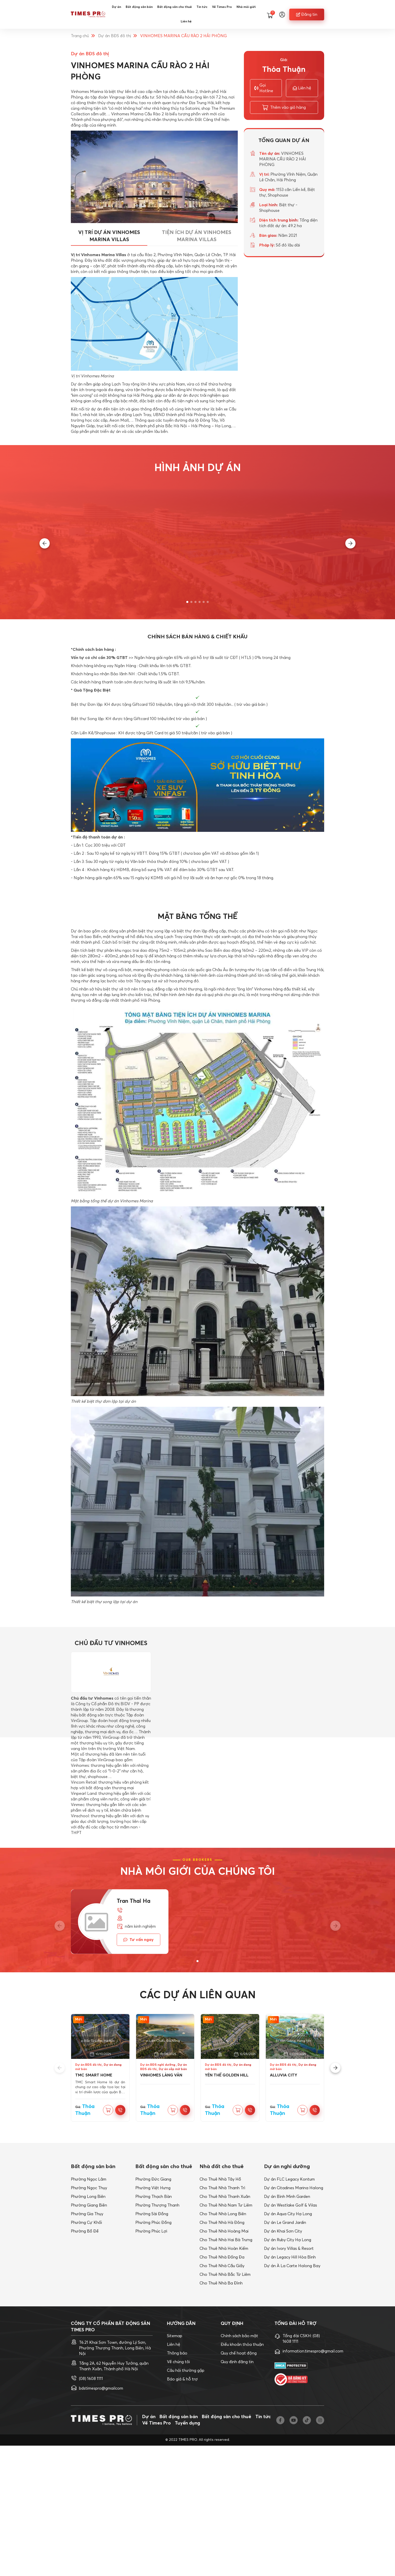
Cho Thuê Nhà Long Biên (223, 2349)
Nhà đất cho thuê (222, 2301)
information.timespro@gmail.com (313, 2486)
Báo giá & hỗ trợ (182, 2514)
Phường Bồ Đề (85, 2366)
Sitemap (174, 2471)
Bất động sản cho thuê (174, 7)
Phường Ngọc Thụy (89, 2323)
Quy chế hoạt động (239, 2488)
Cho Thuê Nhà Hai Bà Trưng (226, 2375)
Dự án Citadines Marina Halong (293, 2323)
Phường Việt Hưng (152, 2323)
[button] (45, 678)
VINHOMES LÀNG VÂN (161, 2210)
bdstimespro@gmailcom (101, 2523)
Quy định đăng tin (237, 2497)
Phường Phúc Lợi (151, 2366)
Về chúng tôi (178, 2497)
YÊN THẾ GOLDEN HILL (226, 2210)
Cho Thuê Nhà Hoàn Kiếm (224, 2383)
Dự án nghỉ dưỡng (287, 2301)
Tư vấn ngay (138, 2075)
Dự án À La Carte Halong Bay (292, 2401)
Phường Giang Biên (89, 2340)
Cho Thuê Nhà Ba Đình (221, 2418)
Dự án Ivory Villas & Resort (289, 2383)
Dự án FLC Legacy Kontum (289, 2314)
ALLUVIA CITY (283, 2210)
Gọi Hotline (263, 223)
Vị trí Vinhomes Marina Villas (98, 390)
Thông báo (177, 2488)
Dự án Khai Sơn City (283, 2366)
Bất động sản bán (139, 7)
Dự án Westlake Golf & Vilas (290, 2340)
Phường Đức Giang (153, 2314)
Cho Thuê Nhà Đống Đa (222, 2392)
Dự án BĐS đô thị (114, 171)
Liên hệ (186, 21)
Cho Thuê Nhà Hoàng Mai (224, 2366)
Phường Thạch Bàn (153, 2332)
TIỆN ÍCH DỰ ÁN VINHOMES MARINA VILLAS (196, 371)
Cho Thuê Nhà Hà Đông (222, 2357)
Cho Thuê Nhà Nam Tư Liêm (226, 2340)
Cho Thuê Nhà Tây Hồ (220, 2314)
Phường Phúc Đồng (153, 2357)
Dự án (116, 7)
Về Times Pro (222, 7)
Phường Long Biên (88, 2332)
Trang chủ (80, 171)
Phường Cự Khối (86, 2357)
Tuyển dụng (187, 2558)
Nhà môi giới (246, 7)
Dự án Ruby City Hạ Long (287, 2375)
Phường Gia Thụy (87, 2349)
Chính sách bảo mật (239, 2471)
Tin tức (201, 7)
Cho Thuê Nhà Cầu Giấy (222, 2401)
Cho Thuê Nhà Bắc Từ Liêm (225, 2409)
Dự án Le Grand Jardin (285, 2357)
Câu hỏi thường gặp (185, 2505)
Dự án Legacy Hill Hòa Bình (290, 2392)
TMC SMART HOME (93, 2210)
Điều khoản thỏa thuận (242, 2479)
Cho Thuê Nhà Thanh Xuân (225, 2332)
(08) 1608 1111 (91, 2514)
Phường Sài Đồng (151, 2349)
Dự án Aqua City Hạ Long (288, 2349)
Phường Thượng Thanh (157, 2340)
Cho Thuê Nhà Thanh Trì (222, 2323)
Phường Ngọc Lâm (88, 2314)
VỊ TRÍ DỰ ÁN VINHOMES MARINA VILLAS (109, 371)
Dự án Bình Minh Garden (287, 2332)
